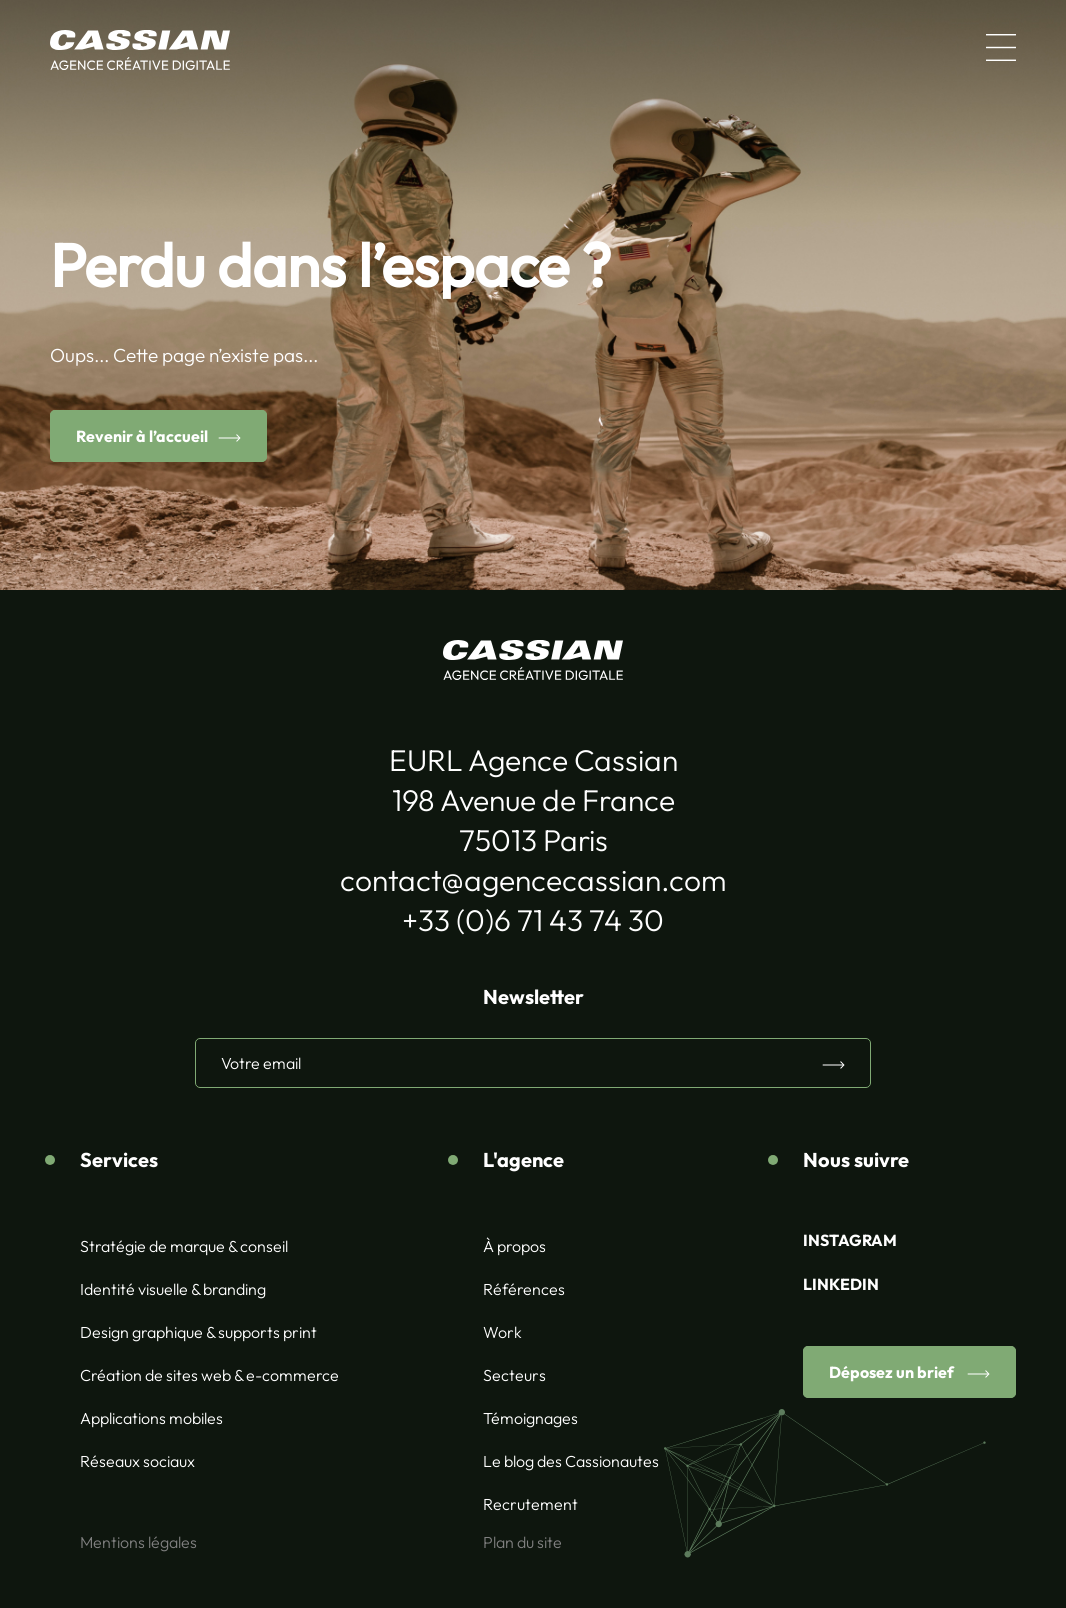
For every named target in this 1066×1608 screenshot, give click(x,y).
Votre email (261, 1063)
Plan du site (522, 1542)
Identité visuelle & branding (173, 1289)
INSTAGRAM (850, 1240)
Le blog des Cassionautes (571, 1461)
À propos (514, 1246)
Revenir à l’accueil (142, 436)
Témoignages (530, 1418)
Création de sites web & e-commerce (209, 1375)
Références (524, 1289)
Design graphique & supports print (198, 1332)
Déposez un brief (893, 1372)
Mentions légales (138, 1542)
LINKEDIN (841, 1284)
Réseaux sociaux (137, 1461)
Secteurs (514, 1375)
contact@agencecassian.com (533, 880)
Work (502, 1332)
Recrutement (530, 1504)
